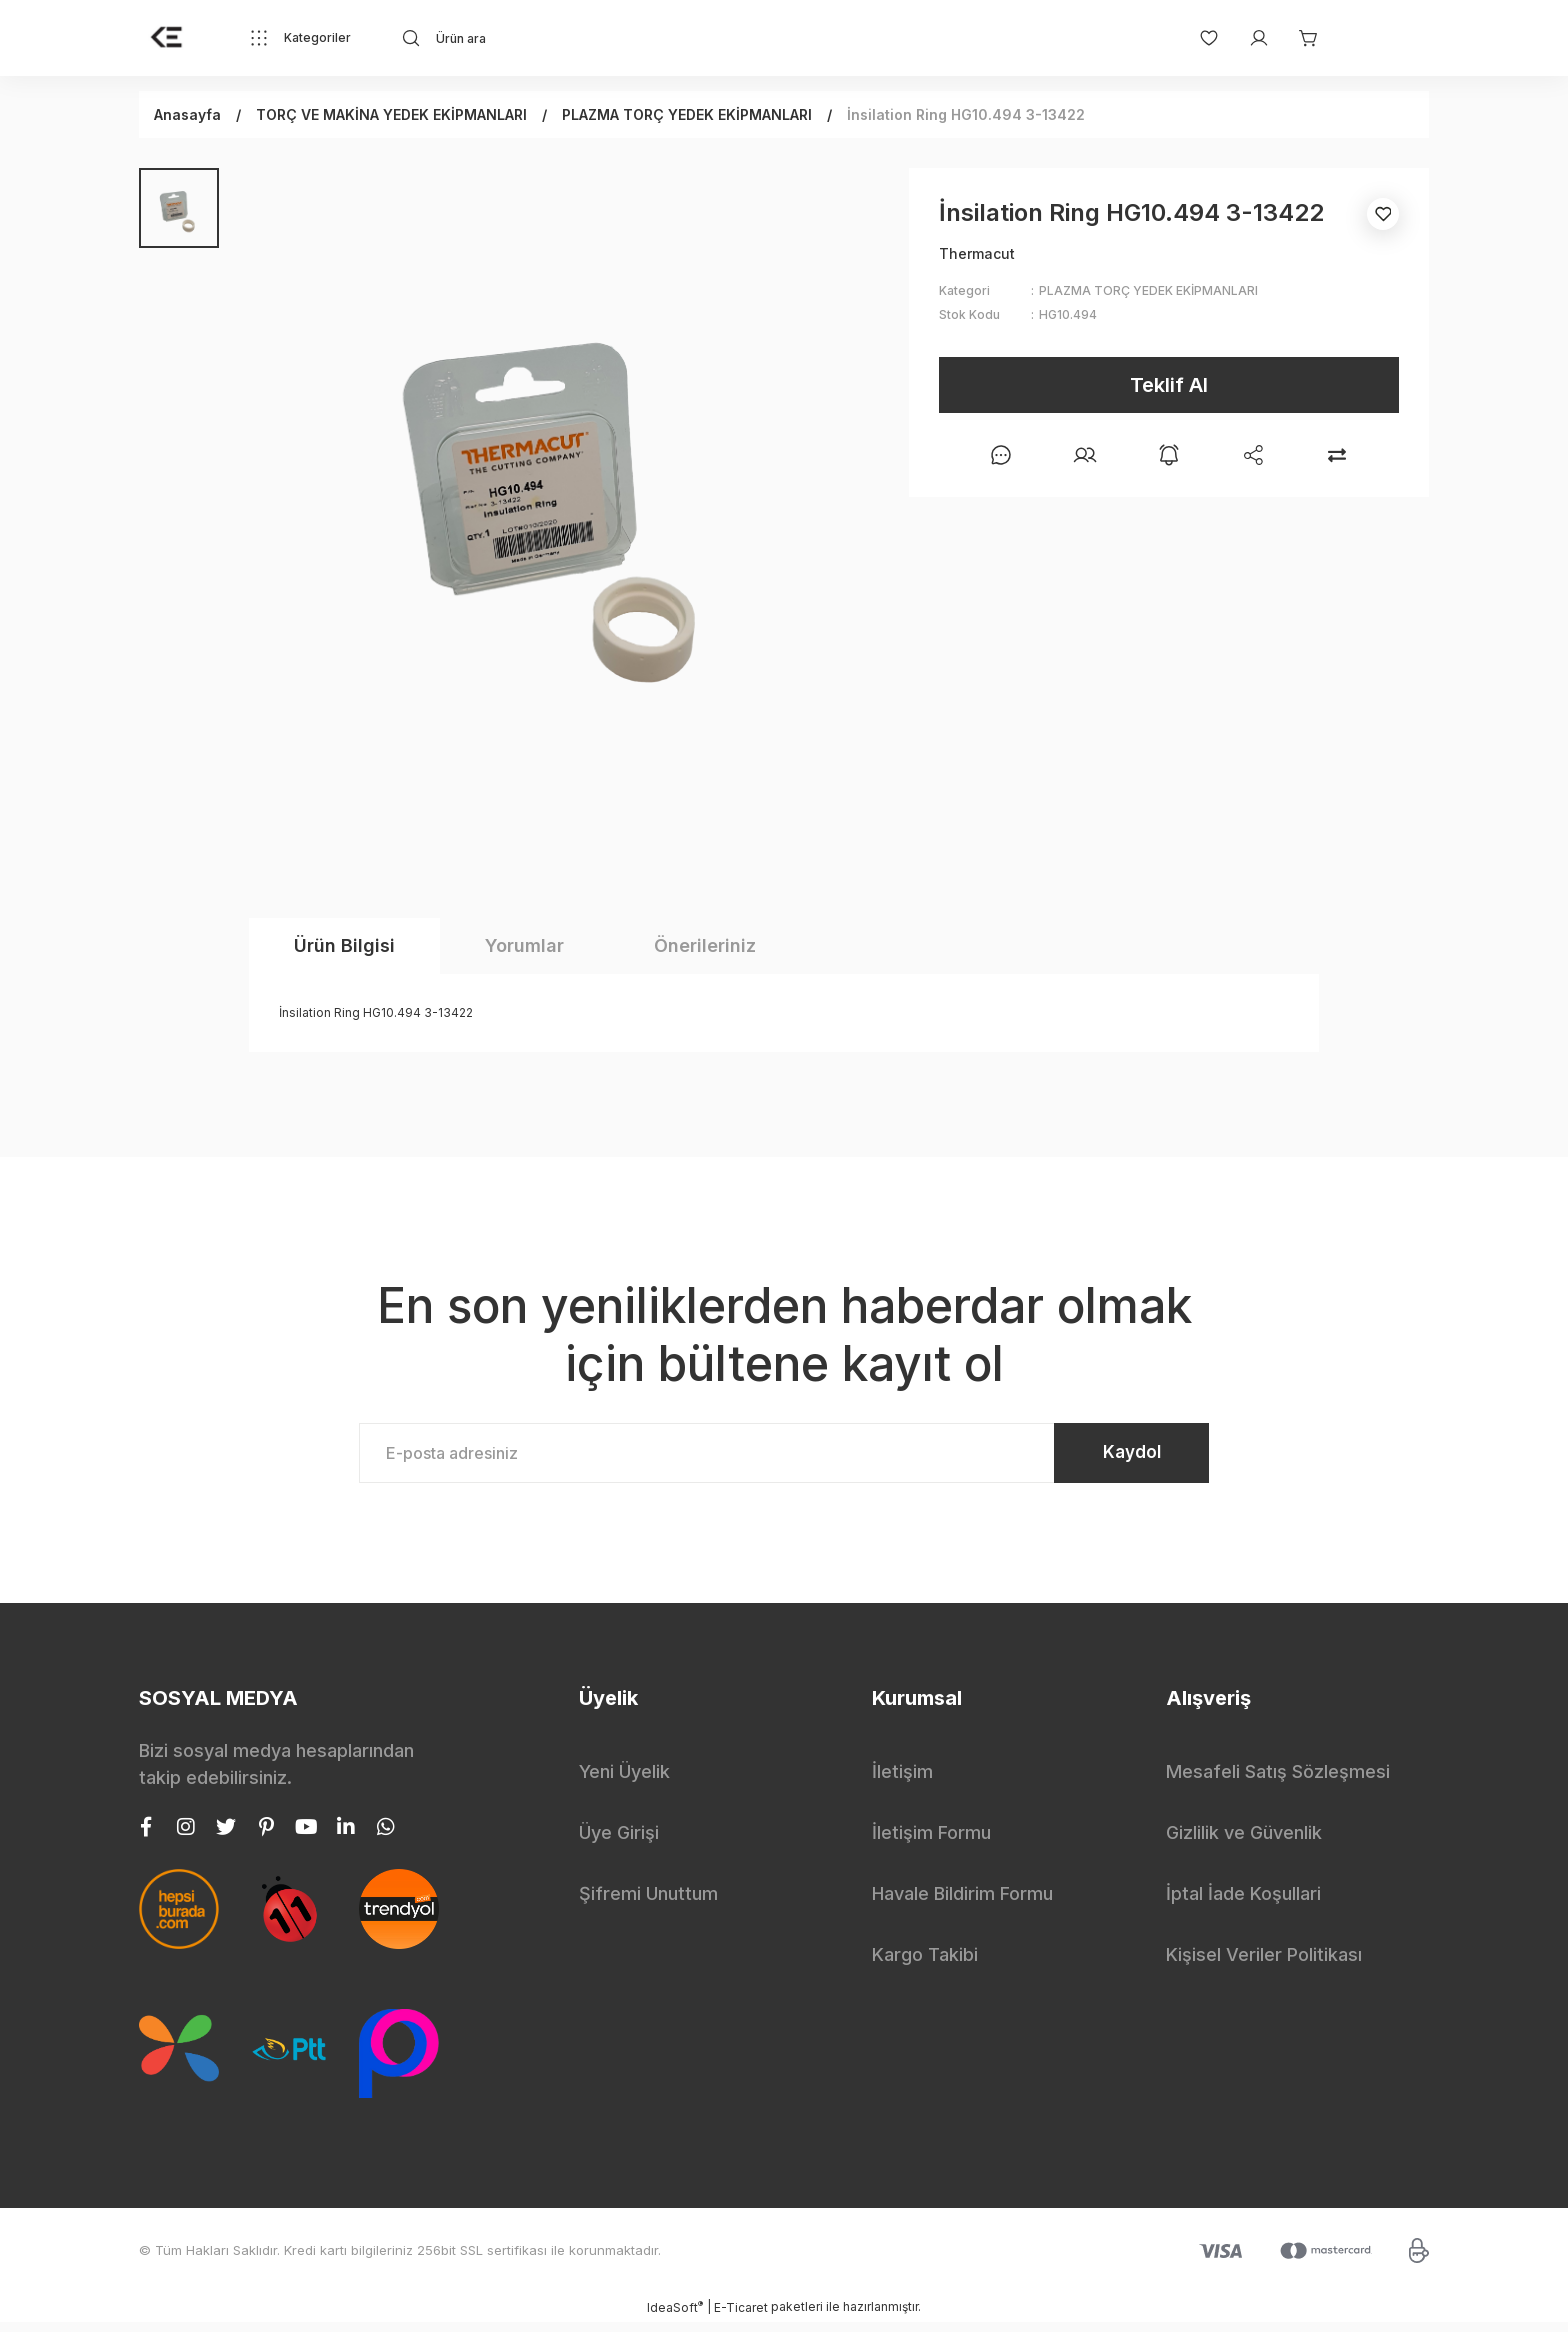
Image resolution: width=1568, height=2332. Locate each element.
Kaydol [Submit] (1114, 1458)
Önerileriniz (705, 945)
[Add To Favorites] (1383, 214)
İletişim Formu (931, 1842)
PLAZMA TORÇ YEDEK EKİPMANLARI (1148, 290)
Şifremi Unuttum (648, 1903)
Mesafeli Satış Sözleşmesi (1278, 1781)
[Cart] (1299, 38)
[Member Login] (1249, 38)
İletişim (902, 1781)
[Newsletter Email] (784, 1458)
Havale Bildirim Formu (962, 1903)
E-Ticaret (741, 2317)
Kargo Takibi (925, 1964)
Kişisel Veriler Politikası (1264, 1964)
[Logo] (167, 38)
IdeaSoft (675, 2317)
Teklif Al (1169, 385)
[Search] (580, 38)
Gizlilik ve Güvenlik (1244, 1842)
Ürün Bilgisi (344, 945)
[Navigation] (300, 38)
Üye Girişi (619, 1842)
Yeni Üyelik (624, 1781)
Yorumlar (524, 945)
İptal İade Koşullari (1243, 1903)
